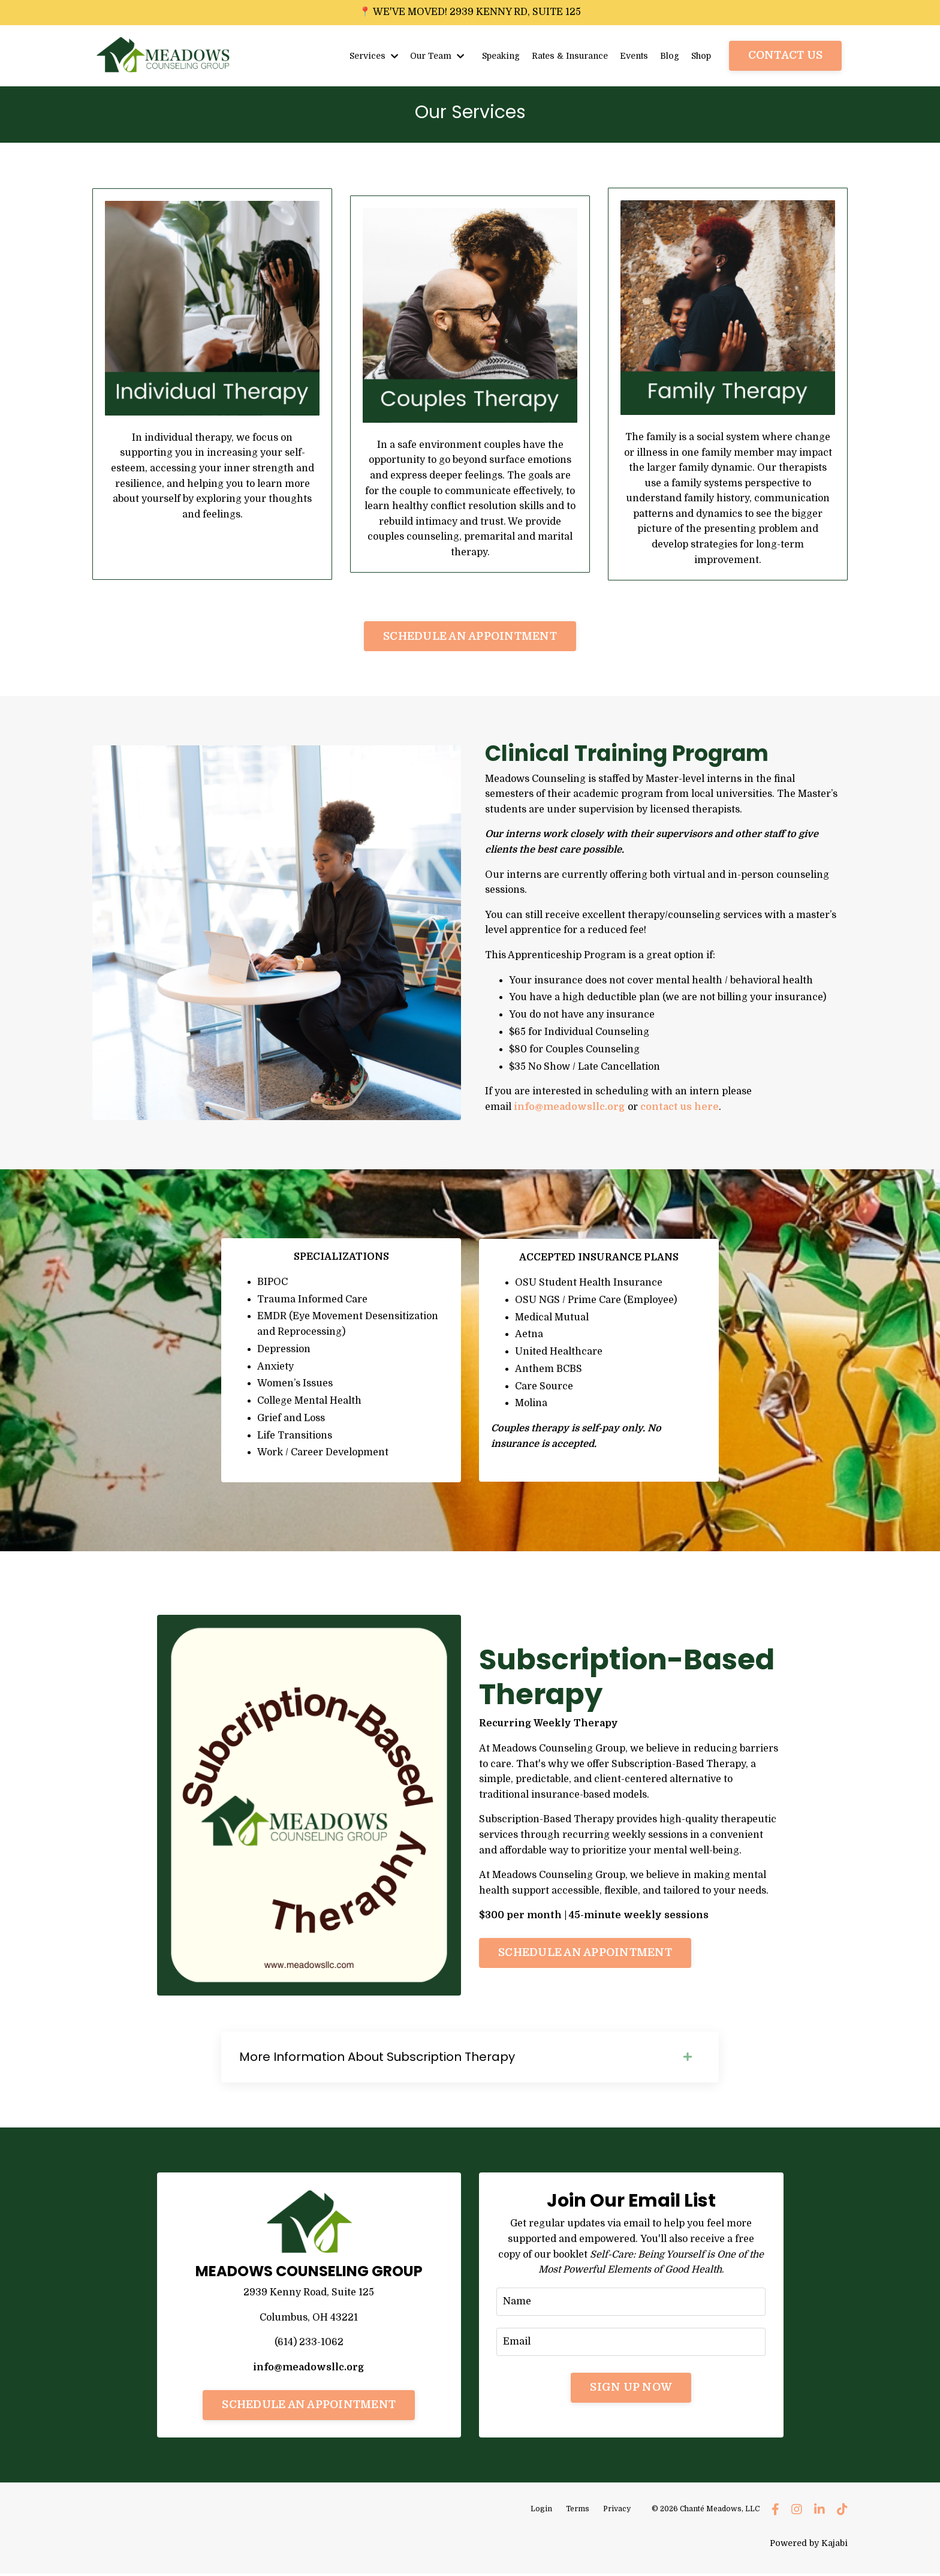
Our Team (434, 55)
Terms (577, 2511)
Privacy (617, 2511)
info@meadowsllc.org (569, 1107)
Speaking (498, 55)
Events (633, 55)
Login (541, 2511)
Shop (701, 55)
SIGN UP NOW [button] (631, 2389)
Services (371, 55)
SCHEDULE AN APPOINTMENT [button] (470, 636)
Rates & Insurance (568, 55)
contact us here (679, 1107)
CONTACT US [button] (785, 55)
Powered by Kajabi (809, 2545)
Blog (669, 55)
